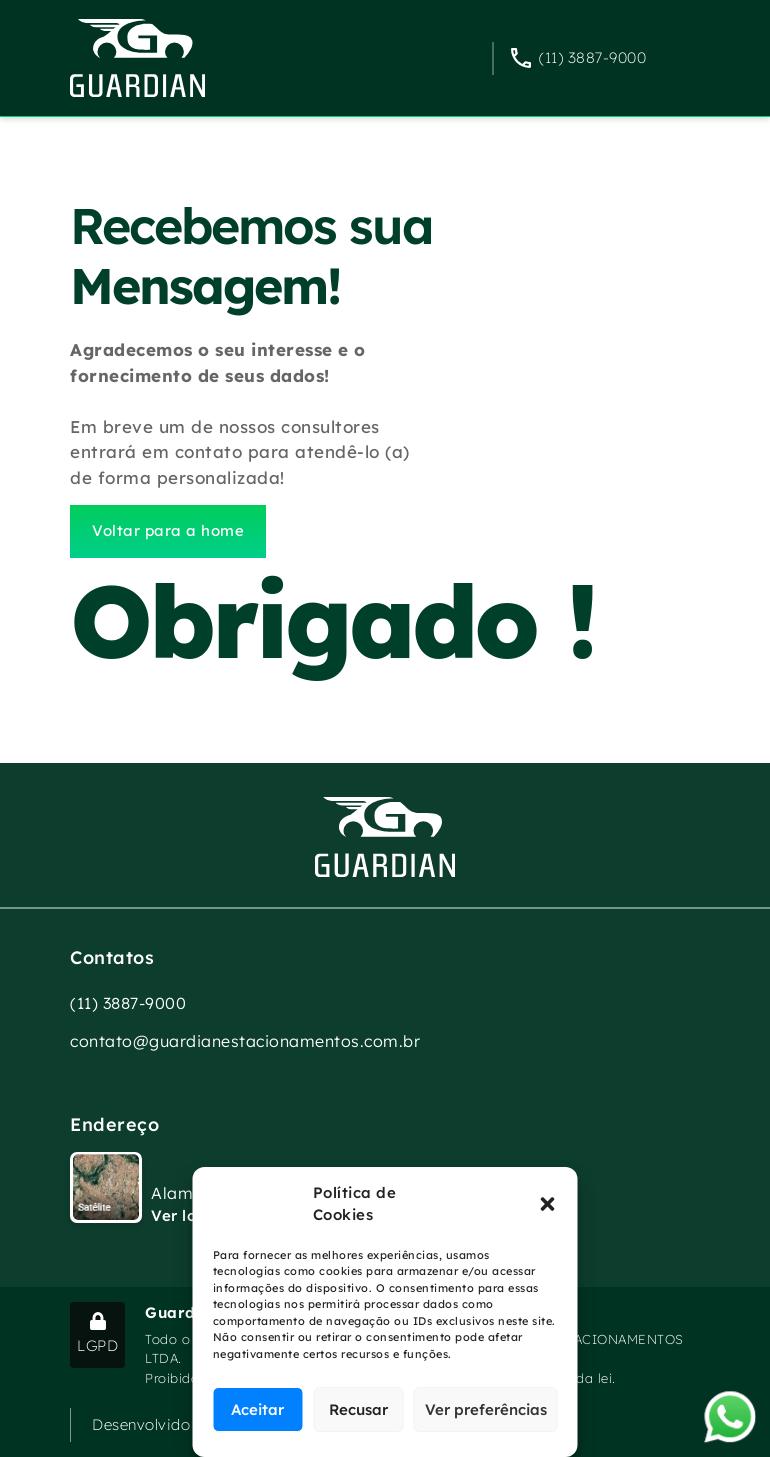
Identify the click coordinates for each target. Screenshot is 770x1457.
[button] (548, 1204)
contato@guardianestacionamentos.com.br (245, 1041)
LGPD (97, 1333)
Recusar (358, 1409)
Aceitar (257, 1409)
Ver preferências (486, 1409)
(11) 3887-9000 (592, 57)
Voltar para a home (168, 530)
